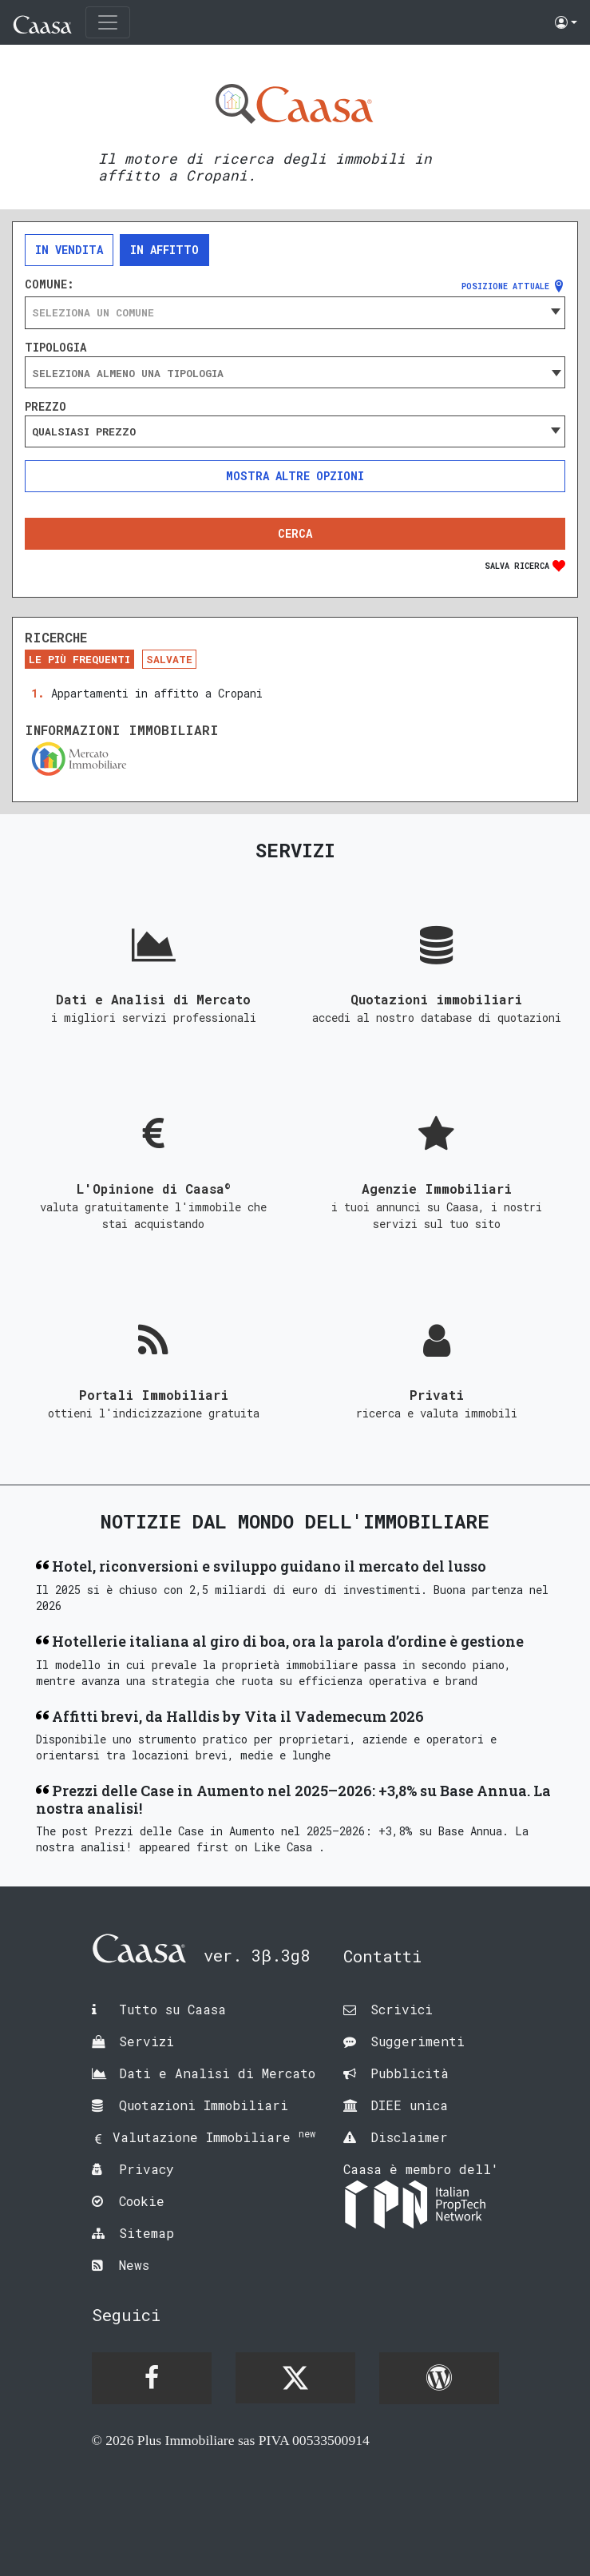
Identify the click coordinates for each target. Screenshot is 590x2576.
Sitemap (146, 2232)
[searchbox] (295, 373)
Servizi (146, 2041)
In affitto (164, 249)
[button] (566, 22)
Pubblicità (409, 2073)
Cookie (141, 2200)
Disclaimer (409, 2137)
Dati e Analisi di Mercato (217, 2073)
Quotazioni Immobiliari (203, 2105)
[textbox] (295, 312)
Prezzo (45, 406)
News (134, 2264)
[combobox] (295, 312)
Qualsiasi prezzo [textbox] (84, 431)
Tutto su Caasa (172, 2009)
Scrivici (401, 2009)
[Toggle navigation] (107, 22)
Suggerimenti (417, 2041)
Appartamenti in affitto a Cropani (157, 693)
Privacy (146, 2169)
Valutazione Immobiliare (214, 2137)
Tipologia (55, 347)
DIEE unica (409, 2105)
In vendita (69, 249)
